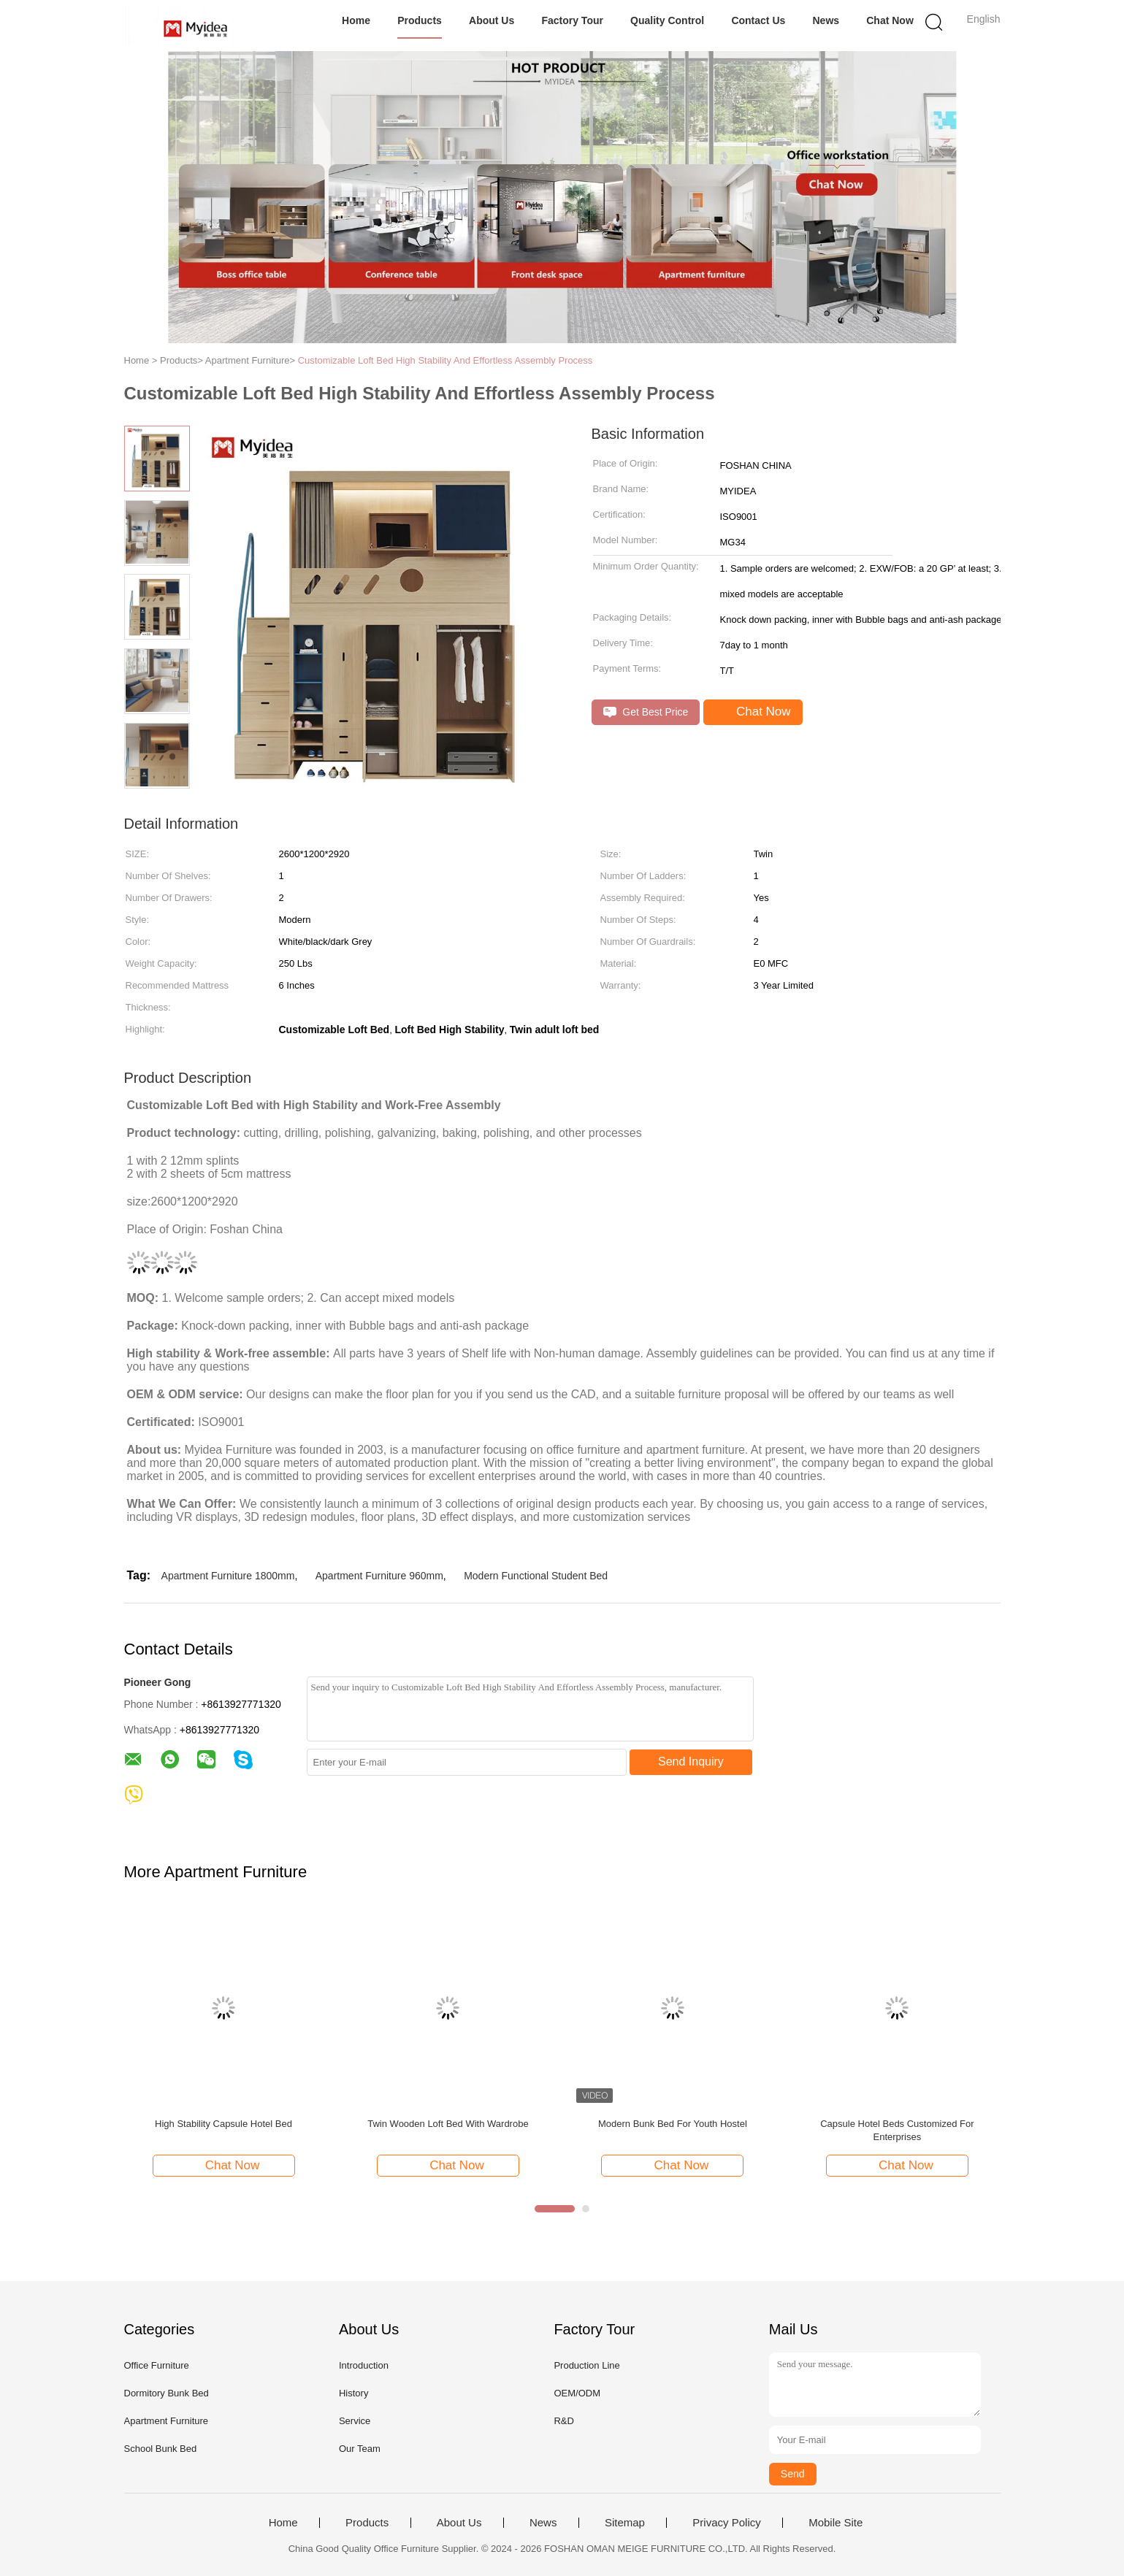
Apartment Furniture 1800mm (228, 1576)
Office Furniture (156, 2365)
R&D (563, 2420)
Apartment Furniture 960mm (379, 1576)
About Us (491, 20)
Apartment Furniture (166, 2420)
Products (419, 20)
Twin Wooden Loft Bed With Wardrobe (447, 2123)
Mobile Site (835, 2523)
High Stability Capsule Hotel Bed (223, 2123)
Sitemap (625, 2523)
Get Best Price (646, 712)
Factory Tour (572, 20)
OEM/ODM (577, 2393)
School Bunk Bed (160, 2448)
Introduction (364, 2365)
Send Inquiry (691, 1761)
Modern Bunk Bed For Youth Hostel (672, 2123)
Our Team (360, 2448)
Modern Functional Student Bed (536, 1576)
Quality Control (667, 20)
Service (354, 2420)
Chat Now (890, 20)
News (825, 20)
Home (356, 20)
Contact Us (758, 20)
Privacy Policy (726, 2523)
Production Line (586, 2365)
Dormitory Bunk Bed (166, 2393)
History (353, 2393)
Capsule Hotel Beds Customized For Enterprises (897, 2130)
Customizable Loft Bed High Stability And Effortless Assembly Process (445, 360)
